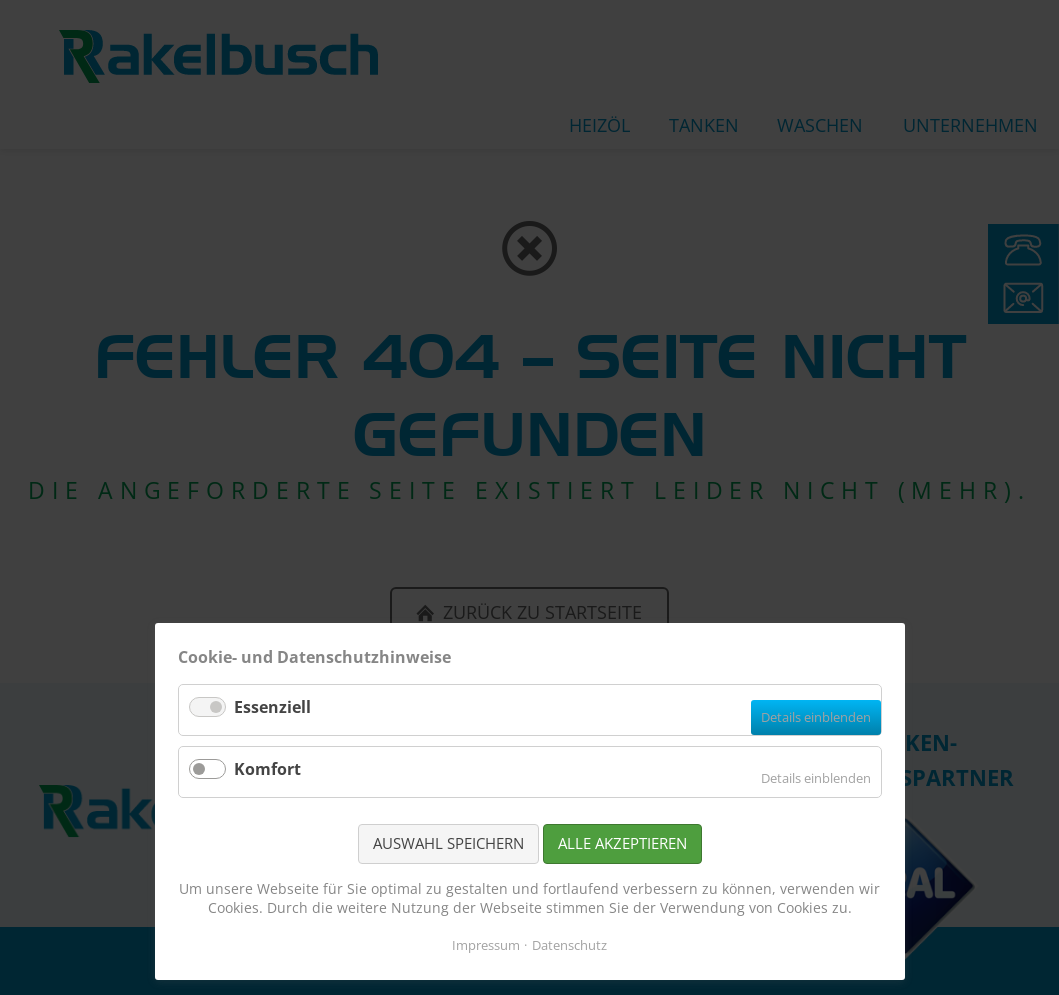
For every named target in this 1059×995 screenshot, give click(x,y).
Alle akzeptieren (622, 843)
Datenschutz (569, 945)
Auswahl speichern (448, 843)
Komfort (267, 769)
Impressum (486, 945)
